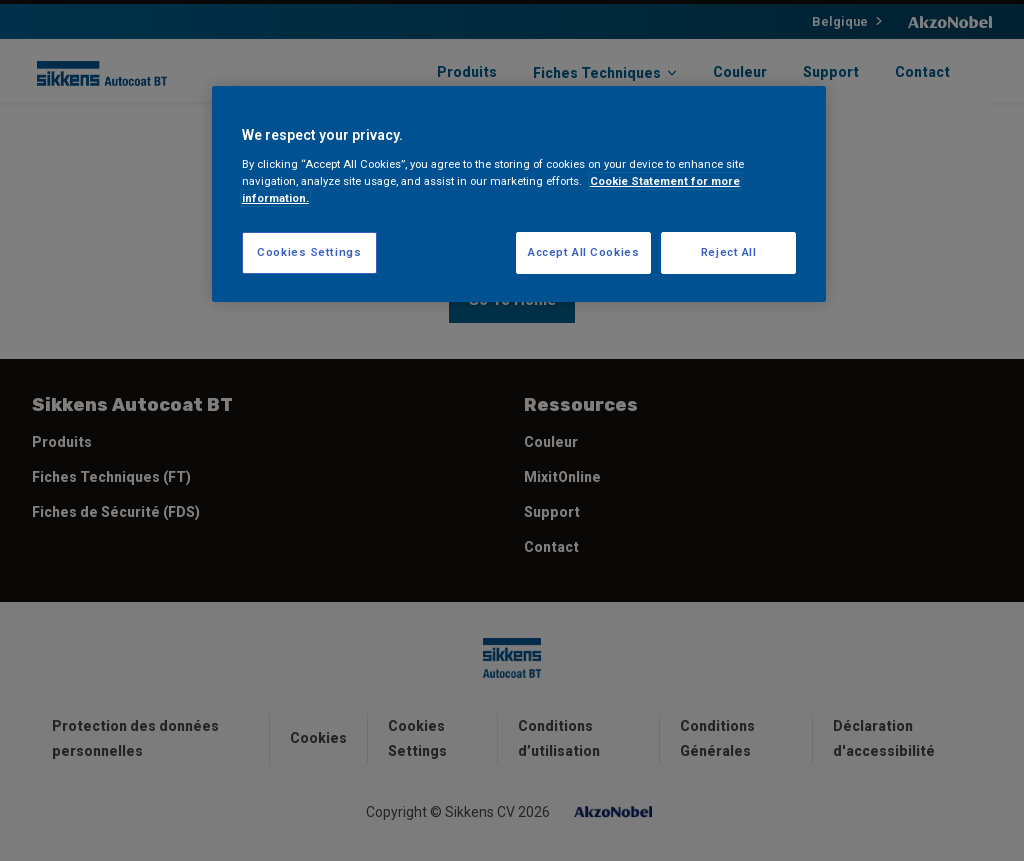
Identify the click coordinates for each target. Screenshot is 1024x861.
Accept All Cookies (583, 252)
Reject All (729, 252)
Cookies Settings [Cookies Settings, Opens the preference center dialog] (309, 252)
